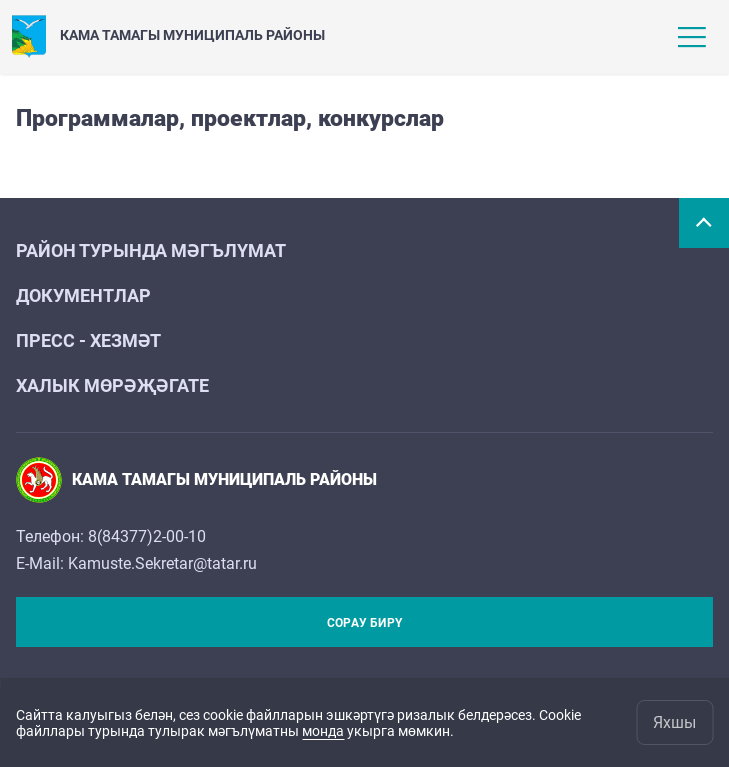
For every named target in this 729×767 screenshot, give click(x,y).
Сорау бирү (364, 623)
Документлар (83, 295)
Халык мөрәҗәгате (112, 385)
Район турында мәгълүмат (151, 250)
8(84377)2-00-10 (147, 536)
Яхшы (674, 722)
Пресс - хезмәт (88, 340)
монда (323, 731)
